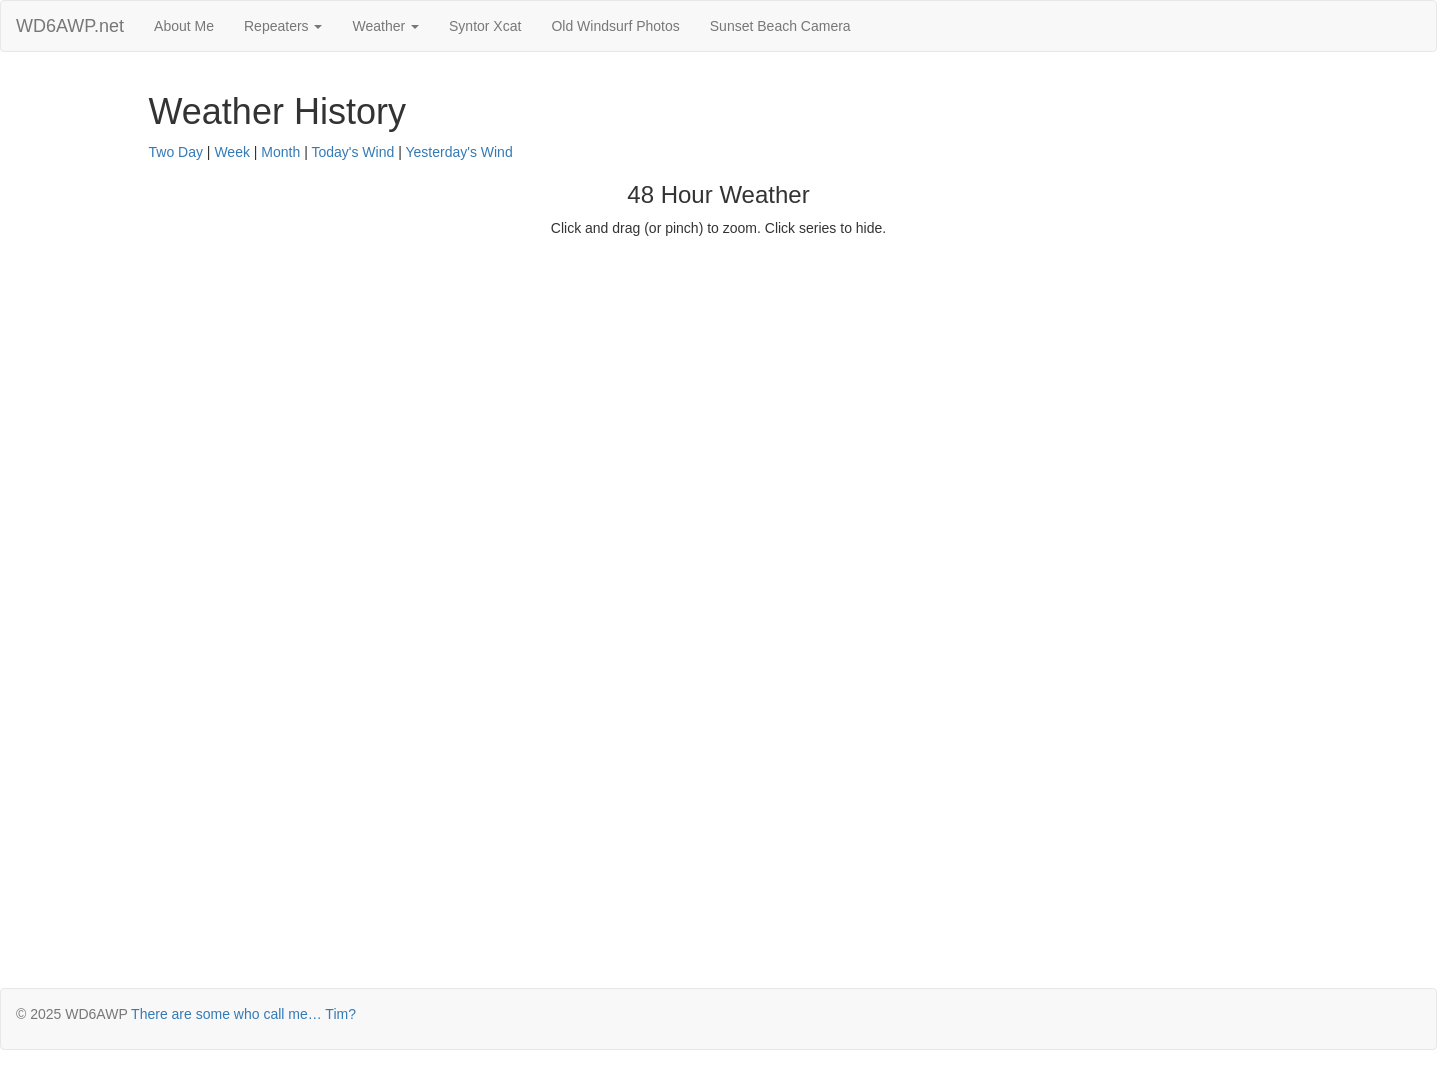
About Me (184, 26)
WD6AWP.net (70, 26)
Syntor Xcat (485, 26)
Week (232, 152)
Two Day (176, 152)
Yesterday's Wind (458, 152)
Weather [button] (385, 26)
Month (280, 152)
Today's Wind (352, 152)
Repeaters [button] (283, 26)
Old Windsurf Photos (615, 26)
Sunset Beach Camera (780, 26)
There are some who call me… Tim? (243, 1014)
